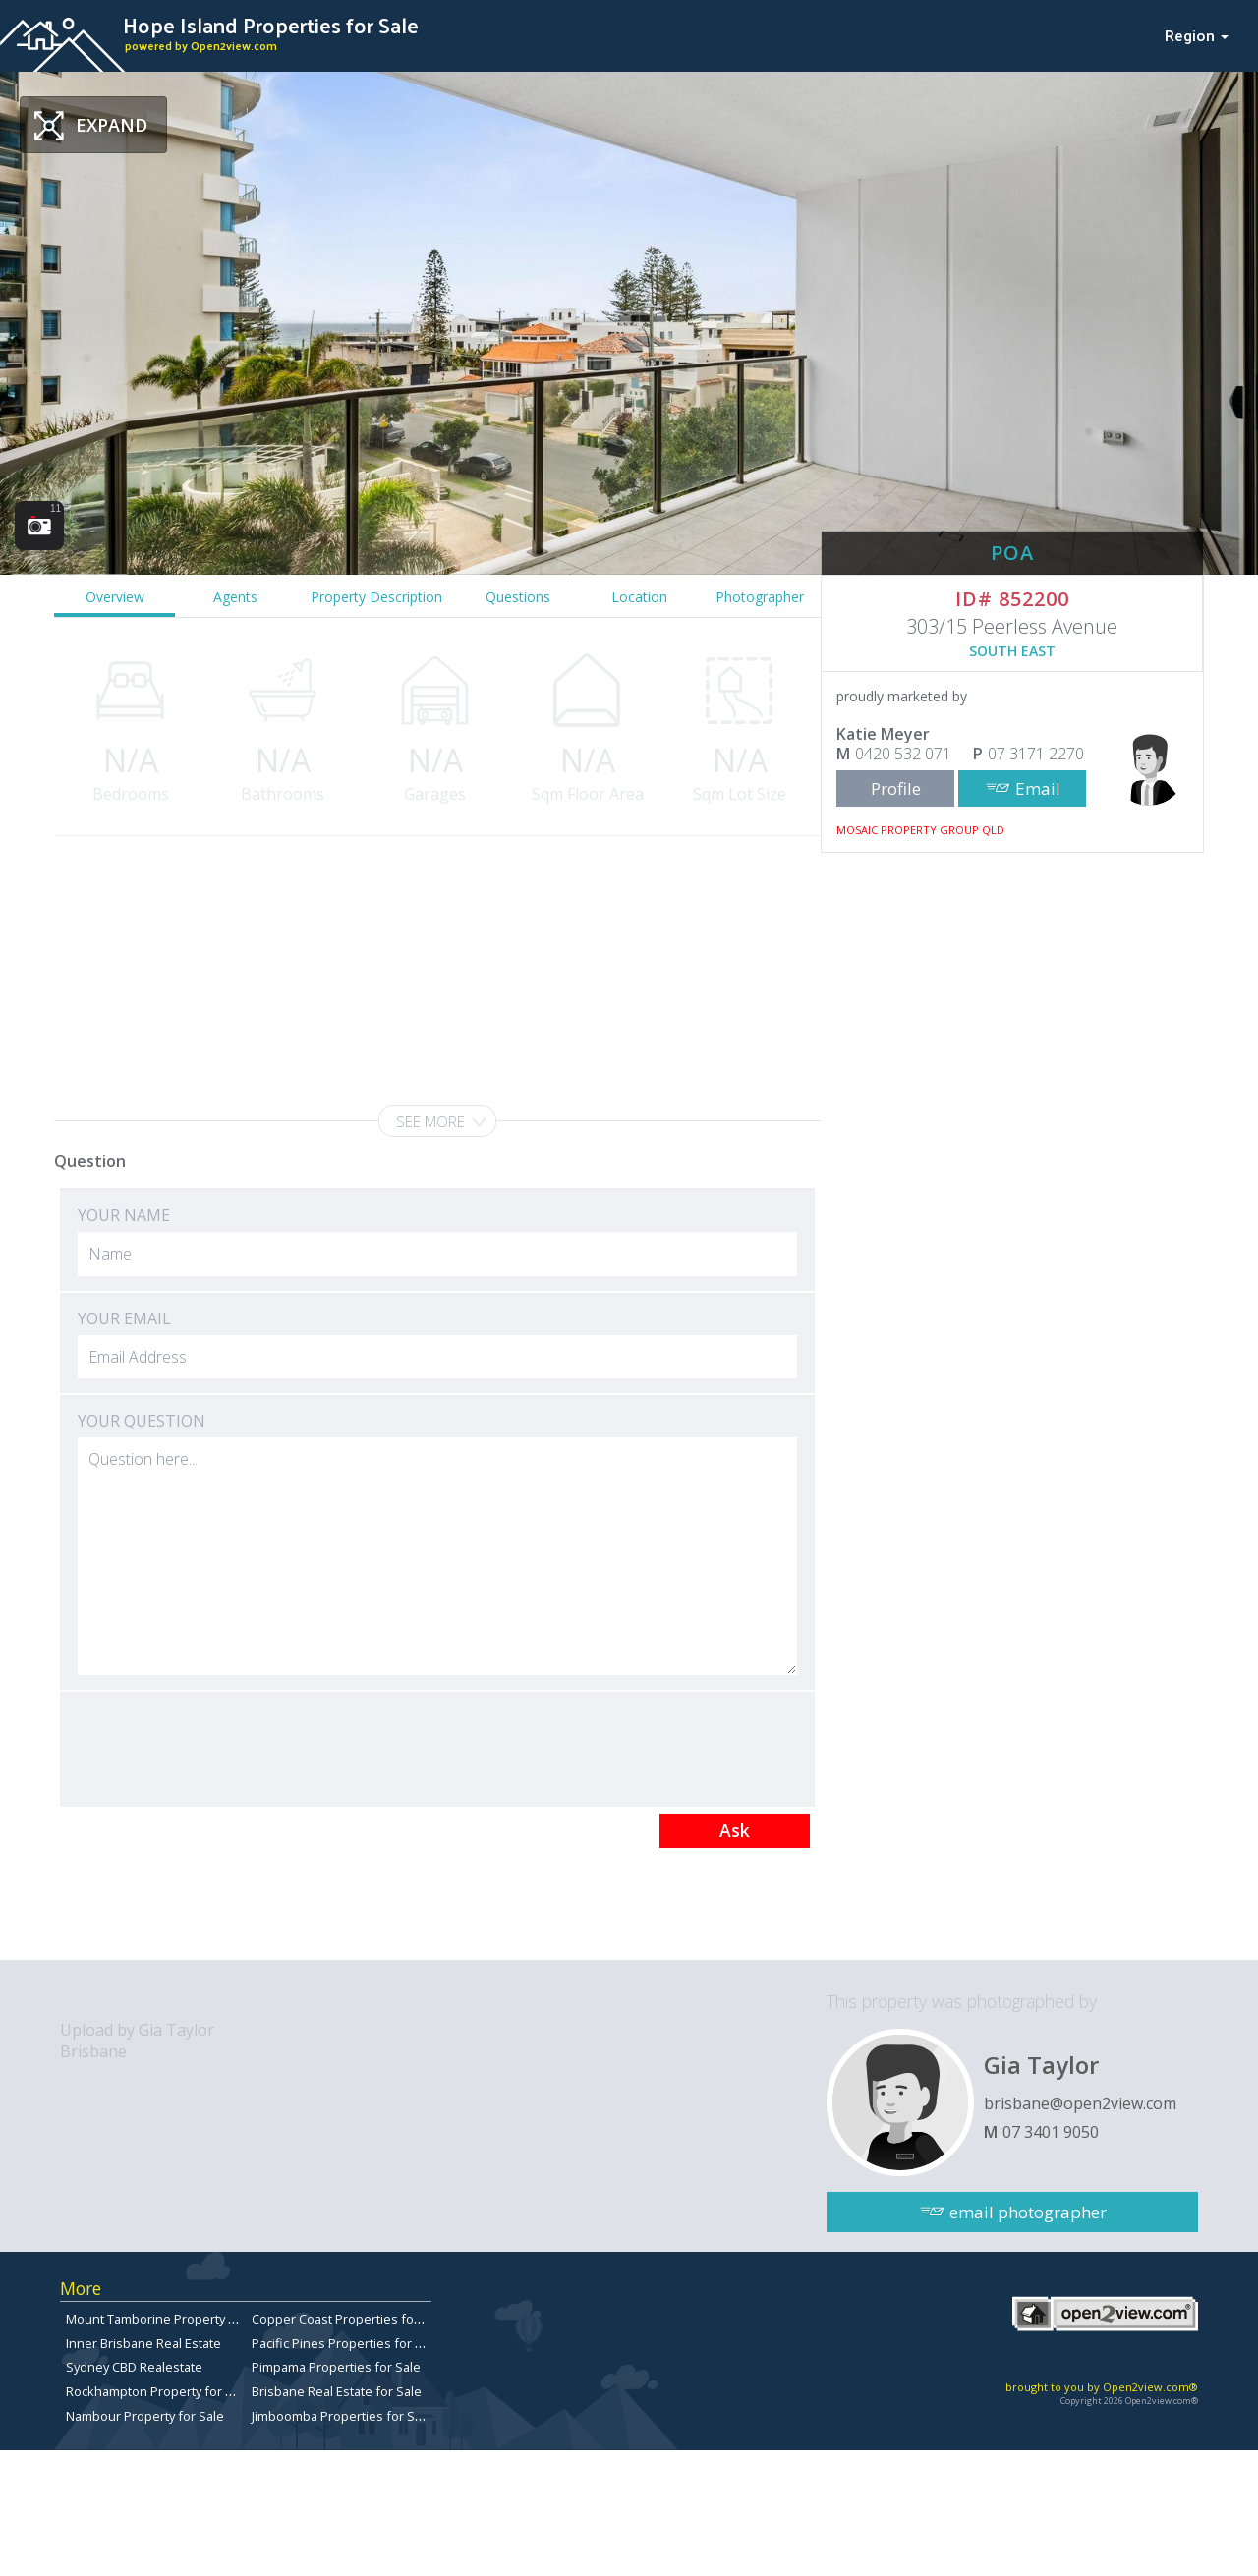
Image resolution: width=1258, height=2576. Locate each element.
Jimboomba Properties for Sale (342, 2416)
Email (1037, 788)
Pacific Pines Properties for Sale (346, 2343)
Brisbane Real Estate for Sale (337, 2391)
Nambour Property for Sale (145, 2416)
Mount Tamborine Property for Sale (170, 2318)
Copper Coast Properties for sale (349, 2318)
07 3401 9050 (1050, 2132)
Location (639, 597)
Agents (235, 597)
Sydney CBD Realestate (134, 2367)
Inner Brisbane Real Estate (143, 2343)
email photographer (1028, 2212)
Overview (115, 597)
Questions (518, 597)
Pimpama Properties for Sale (336, 2367)
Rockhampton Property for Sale (158, 2391)
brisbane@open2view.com (1080, 2103)
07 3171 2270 (1036, 753)
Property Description (376, 597)
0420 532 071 (903, 753)
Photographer (759, 597)
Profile (896, 788)
